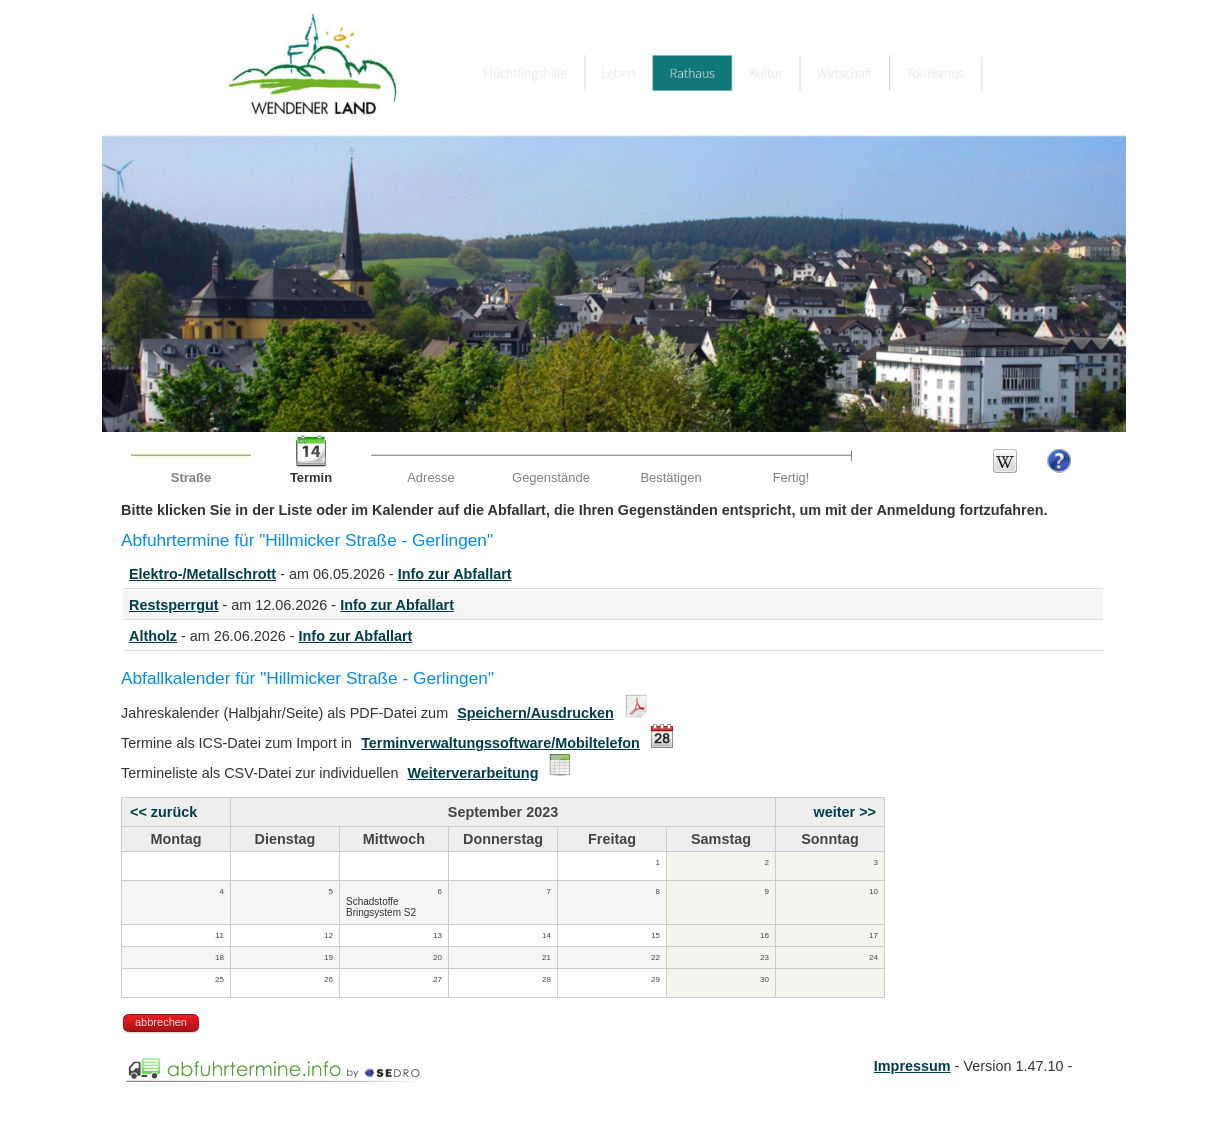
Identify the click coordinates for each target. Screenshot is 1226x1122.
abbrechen (161, 1022)
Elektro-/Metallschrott (202, 574)
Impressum (912, 1066)
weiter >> (845, 812)
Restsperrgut (174, 605)
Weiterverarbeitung (473, 773)
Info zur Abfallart (455, 574)
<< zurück (163, 812)
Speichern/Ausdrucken (535, 713)
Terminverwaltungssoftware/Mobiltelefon (500, 743)
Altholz (153, 636)
